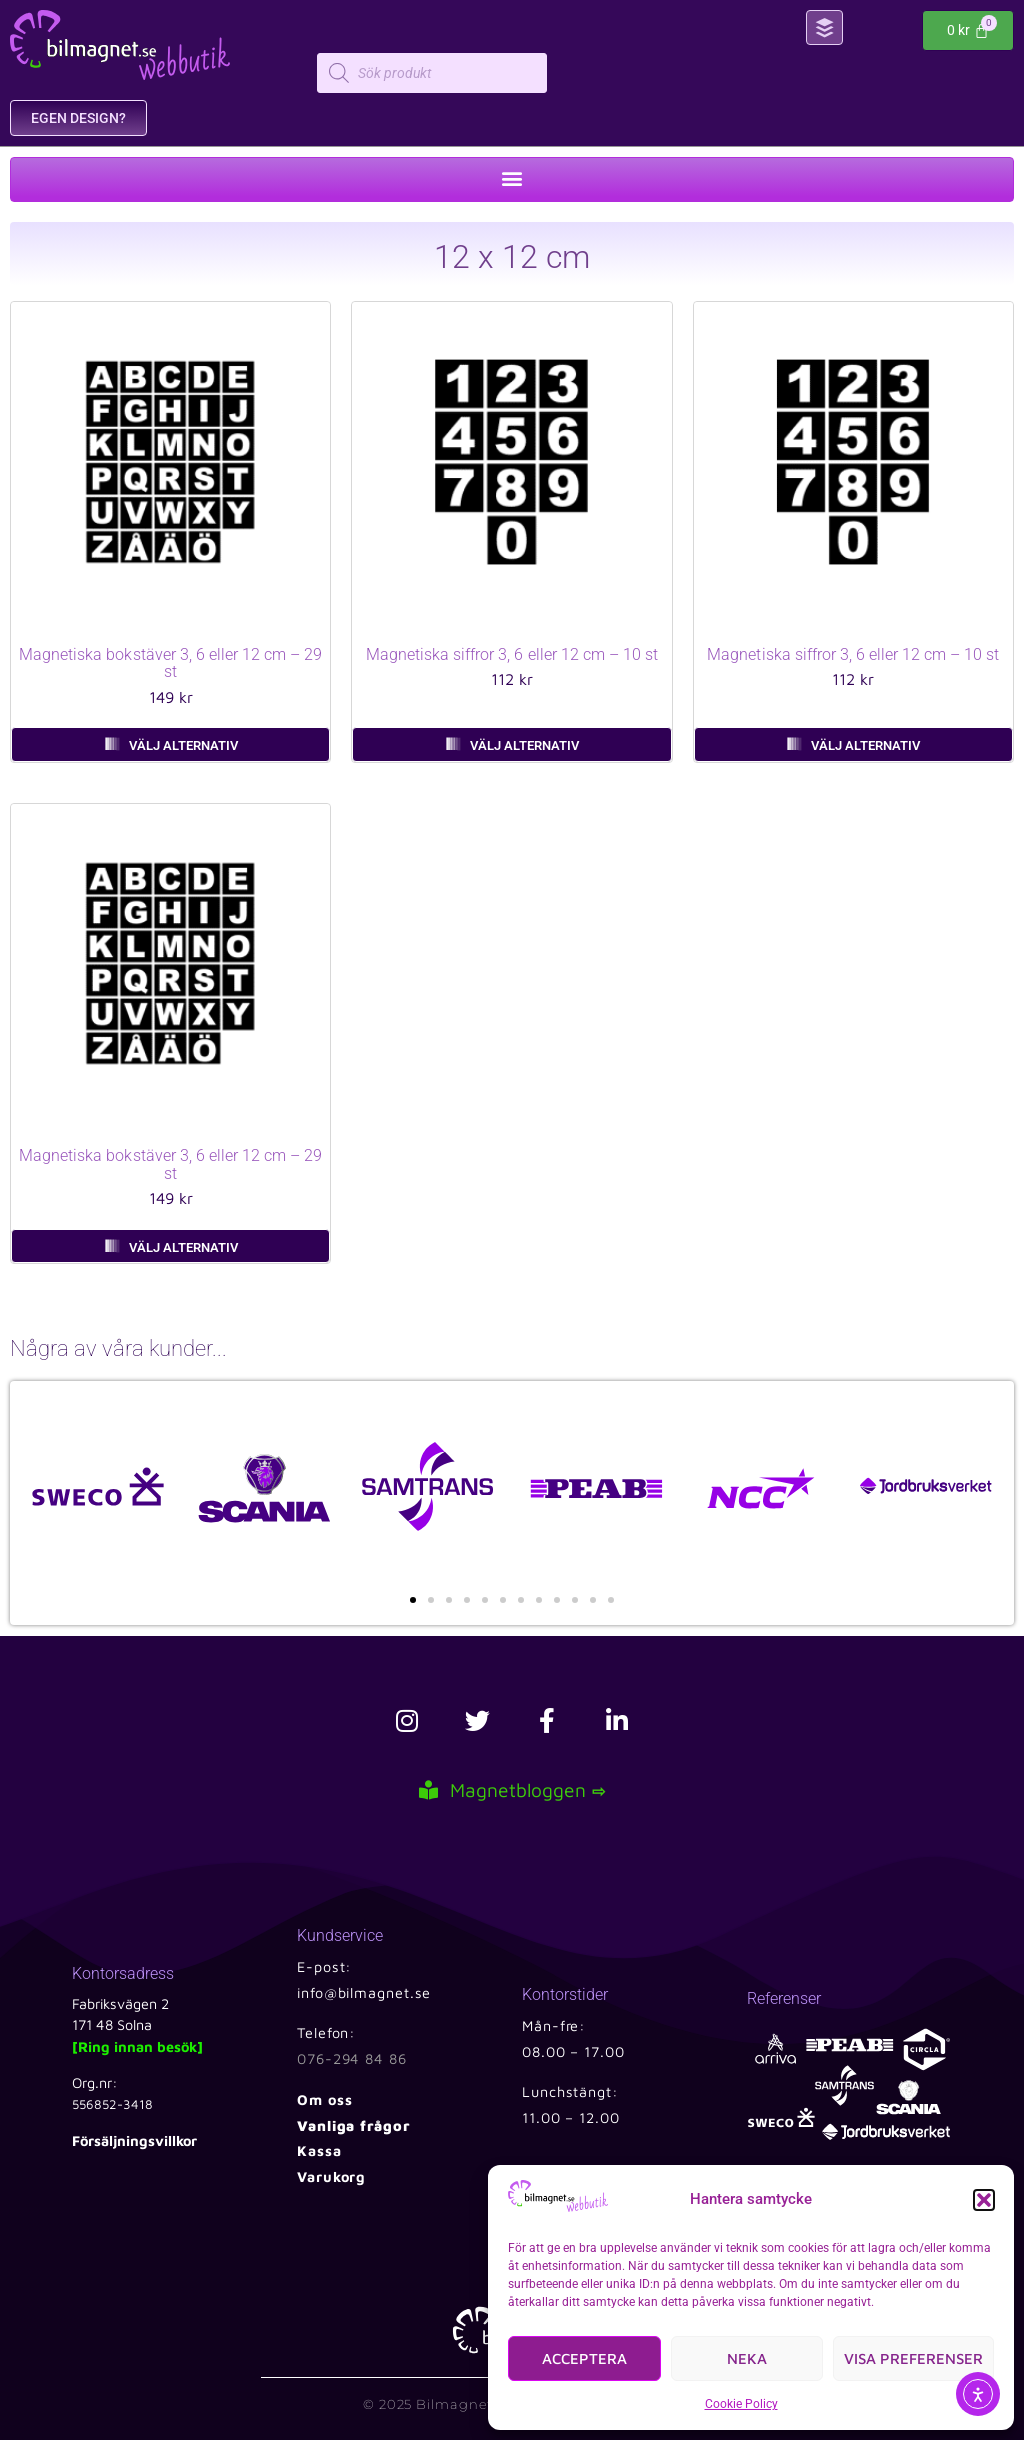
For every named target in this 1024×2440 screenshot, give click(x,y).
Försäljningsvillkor (134, 2140)
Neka (747, 2358)
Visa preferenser (913, 2358)
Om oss (324, 2099)
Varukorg (331, 2176)
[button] (984, 2200)
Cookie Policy (741, 2404)
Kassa (319, 2150)
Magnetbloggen (512, 1789)
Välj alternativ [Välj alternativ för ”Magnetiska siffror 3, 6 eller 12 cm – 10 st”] (524, 745)
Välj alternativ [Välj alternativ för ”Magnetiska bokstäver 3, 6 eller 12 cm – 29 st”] (183, 745)
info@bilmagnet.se (364, 1992)
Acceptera (584, 2358)
